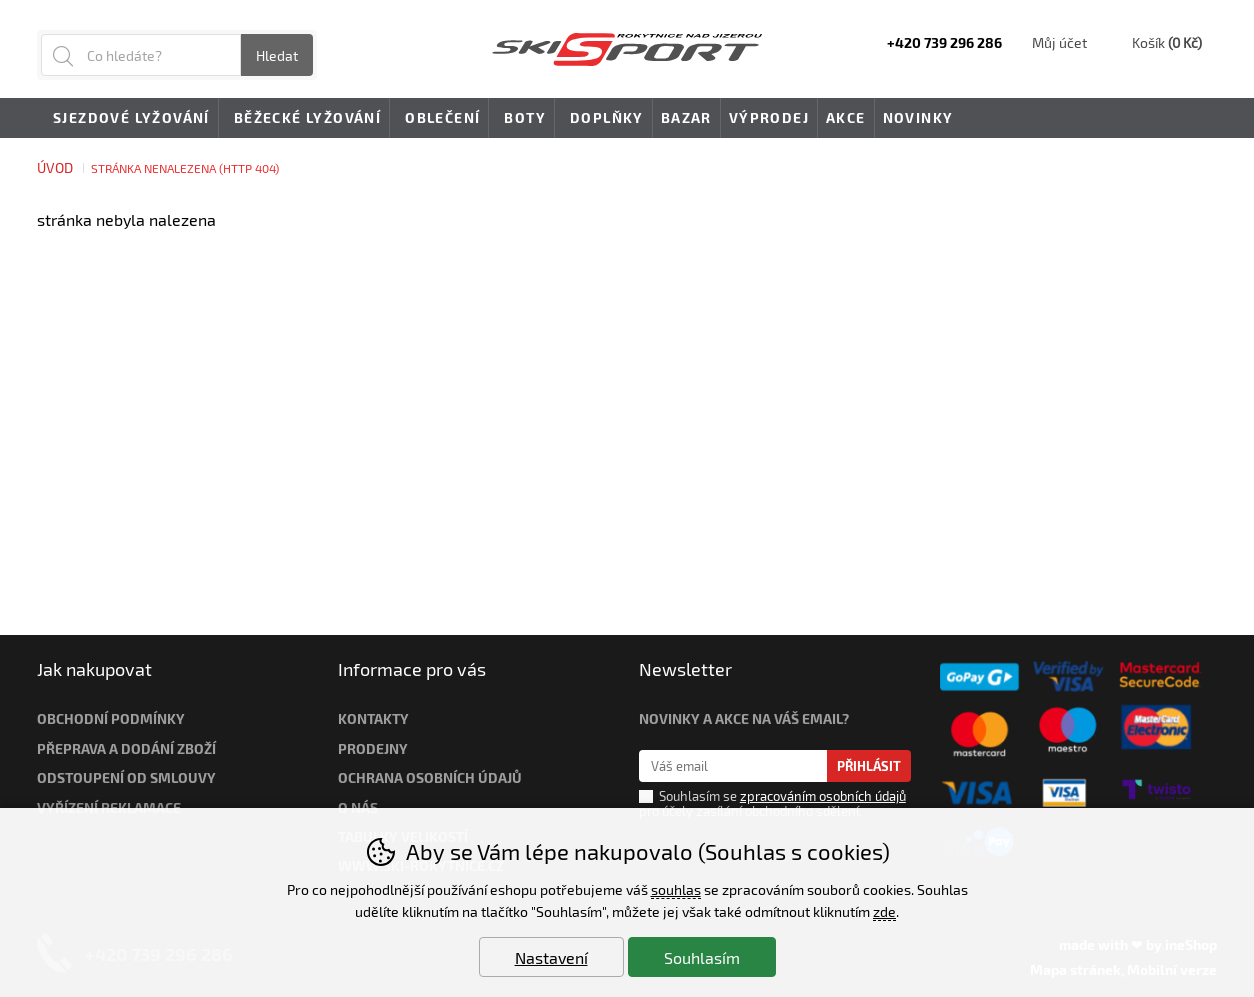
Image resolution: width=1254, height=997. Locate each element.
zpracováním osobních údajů (823, 796)
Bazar (686, 117)
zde (884, 911)
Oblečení (439, 119)
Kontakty (373, 718)
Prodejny (373, 748)
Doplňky (603, 119)
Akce (846, 117)
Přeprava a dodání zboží (126, 748)
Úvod (55, 167)
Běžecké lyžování (304, 119)
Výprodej (769, 117)
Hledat (277, 55)
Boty (521, 119)
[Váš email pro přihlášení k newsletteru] (733, 766)
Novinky (918, 117)
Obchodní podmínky (111, 718)
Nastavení (551, 957)
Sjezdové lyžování (128, 119)
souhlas (676, 889)
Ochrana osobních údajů (430, 777)
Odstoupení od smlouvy (126, 777)
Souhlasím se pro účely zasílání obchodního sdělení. (772, 803)
